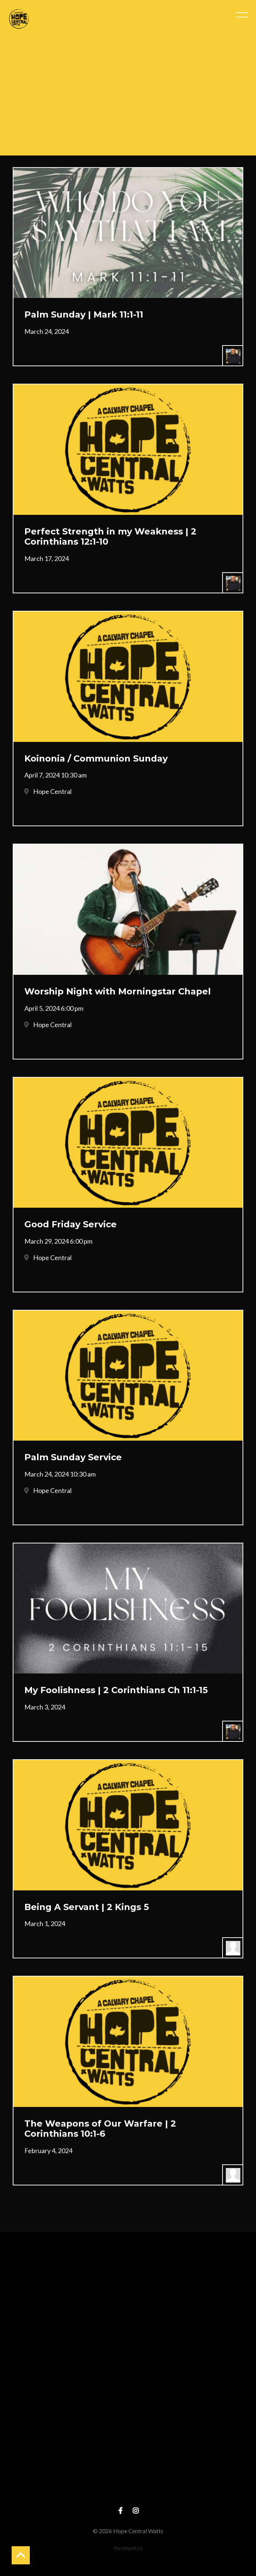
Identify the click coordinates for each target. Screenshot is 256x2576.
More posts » (41, 2211)
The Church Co (128, 2548)
